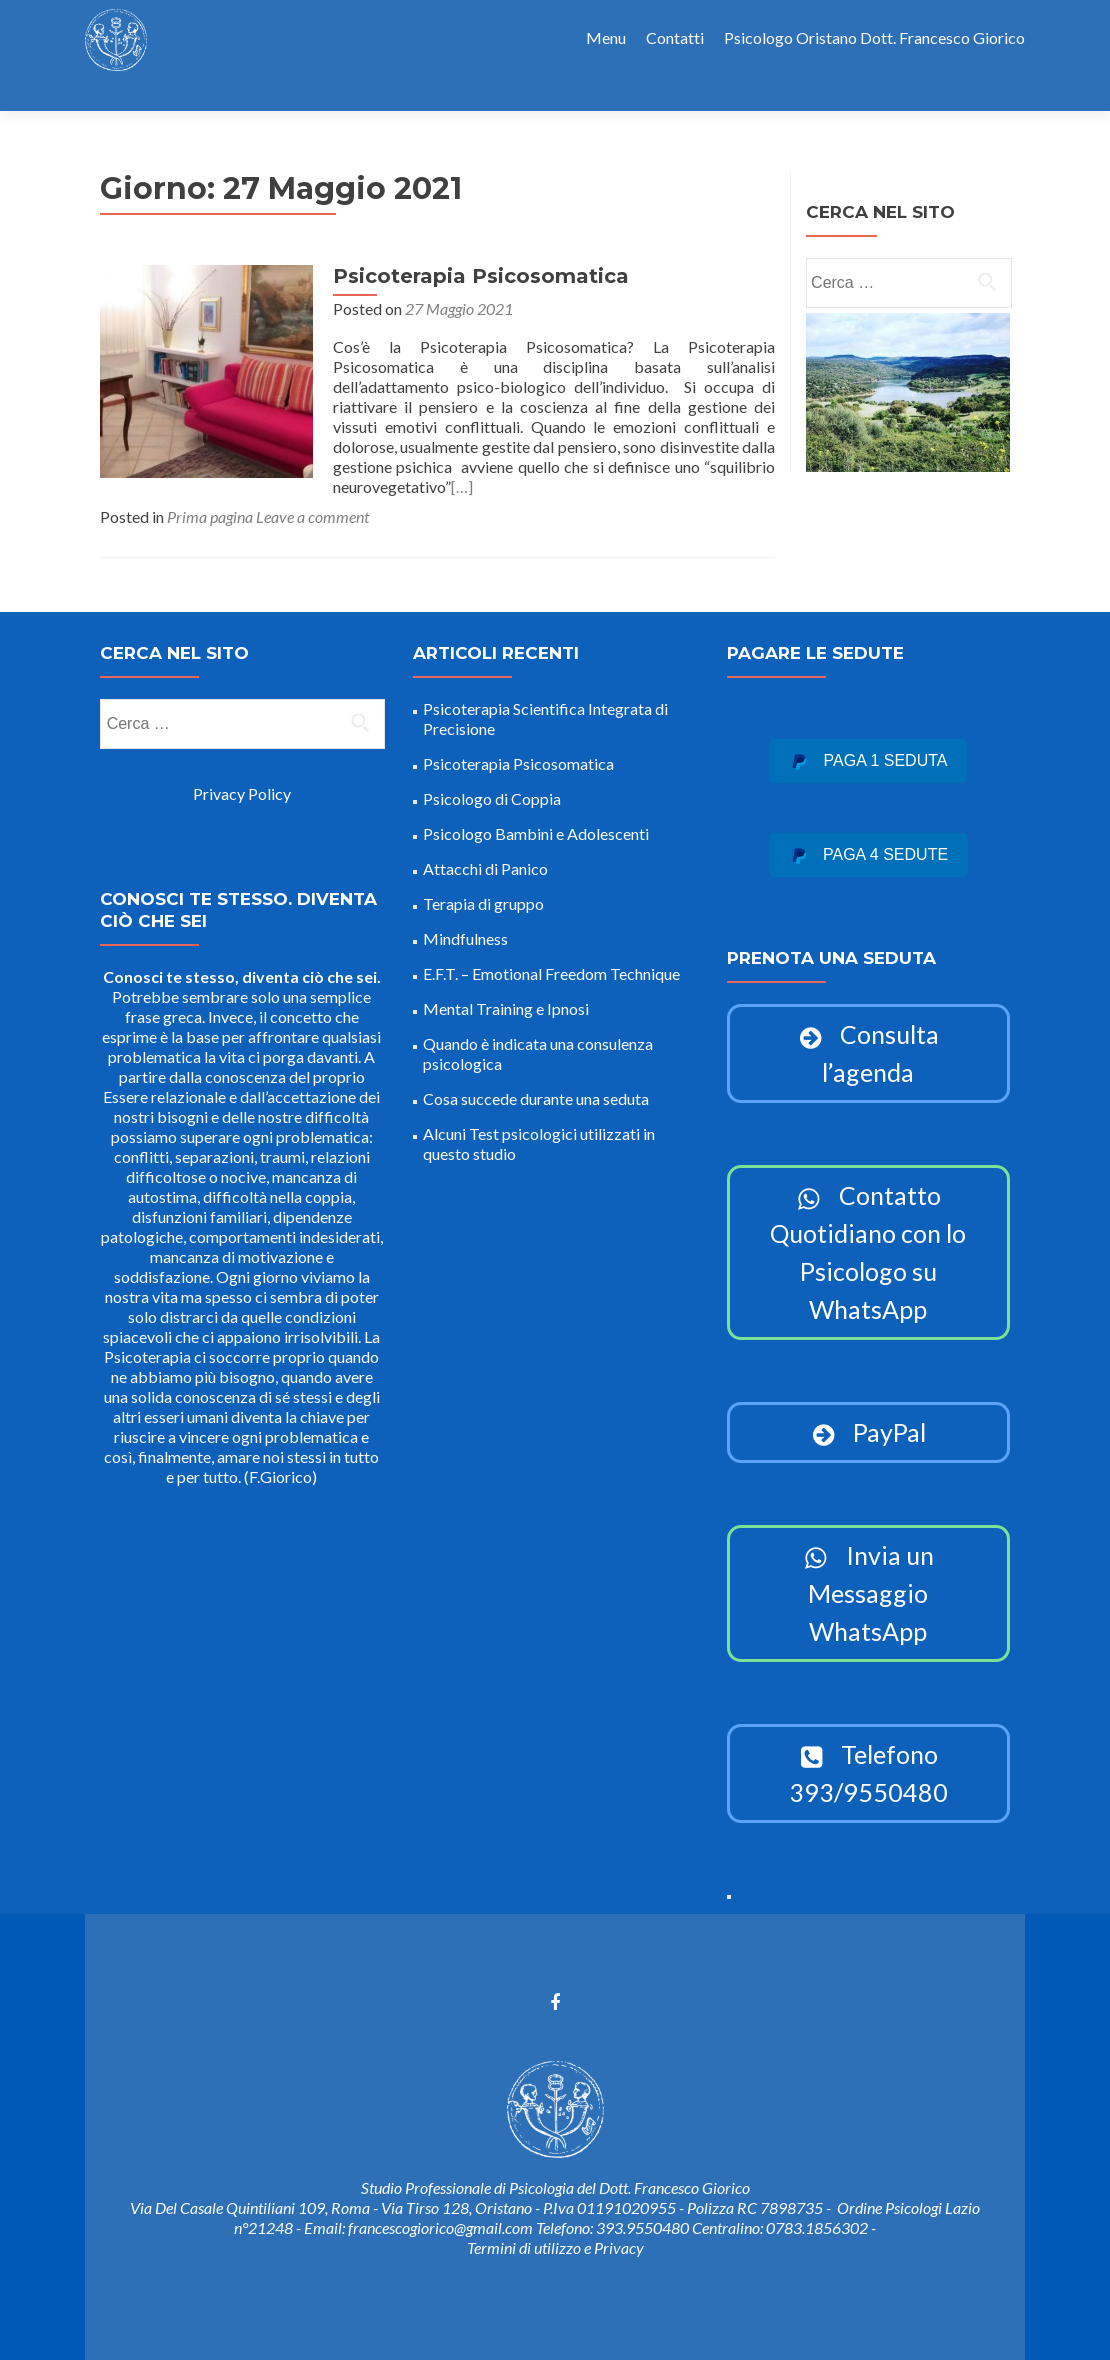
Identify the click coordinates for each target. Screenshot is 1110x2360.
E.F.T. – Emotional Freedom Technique (551, 952)
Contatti (675, 37)
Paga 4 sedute (869, 834)
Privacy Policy (242, 772)
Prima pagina (210, 461)
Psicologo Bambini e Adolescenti (536, 812)
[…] (657, 431)
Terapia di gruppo (483, 882)
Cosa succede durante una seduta (536, 1077)
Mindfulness (465, 917)
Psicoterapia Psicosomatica (468, 241)
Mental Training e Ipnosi (506, 987)
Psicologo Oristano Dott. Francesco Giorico (874, 37)
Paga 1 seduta (868, 740)
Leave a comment (312, 461)
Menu (606, 37)
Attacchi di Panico (485, 847)
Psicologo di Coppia (492, 777)
